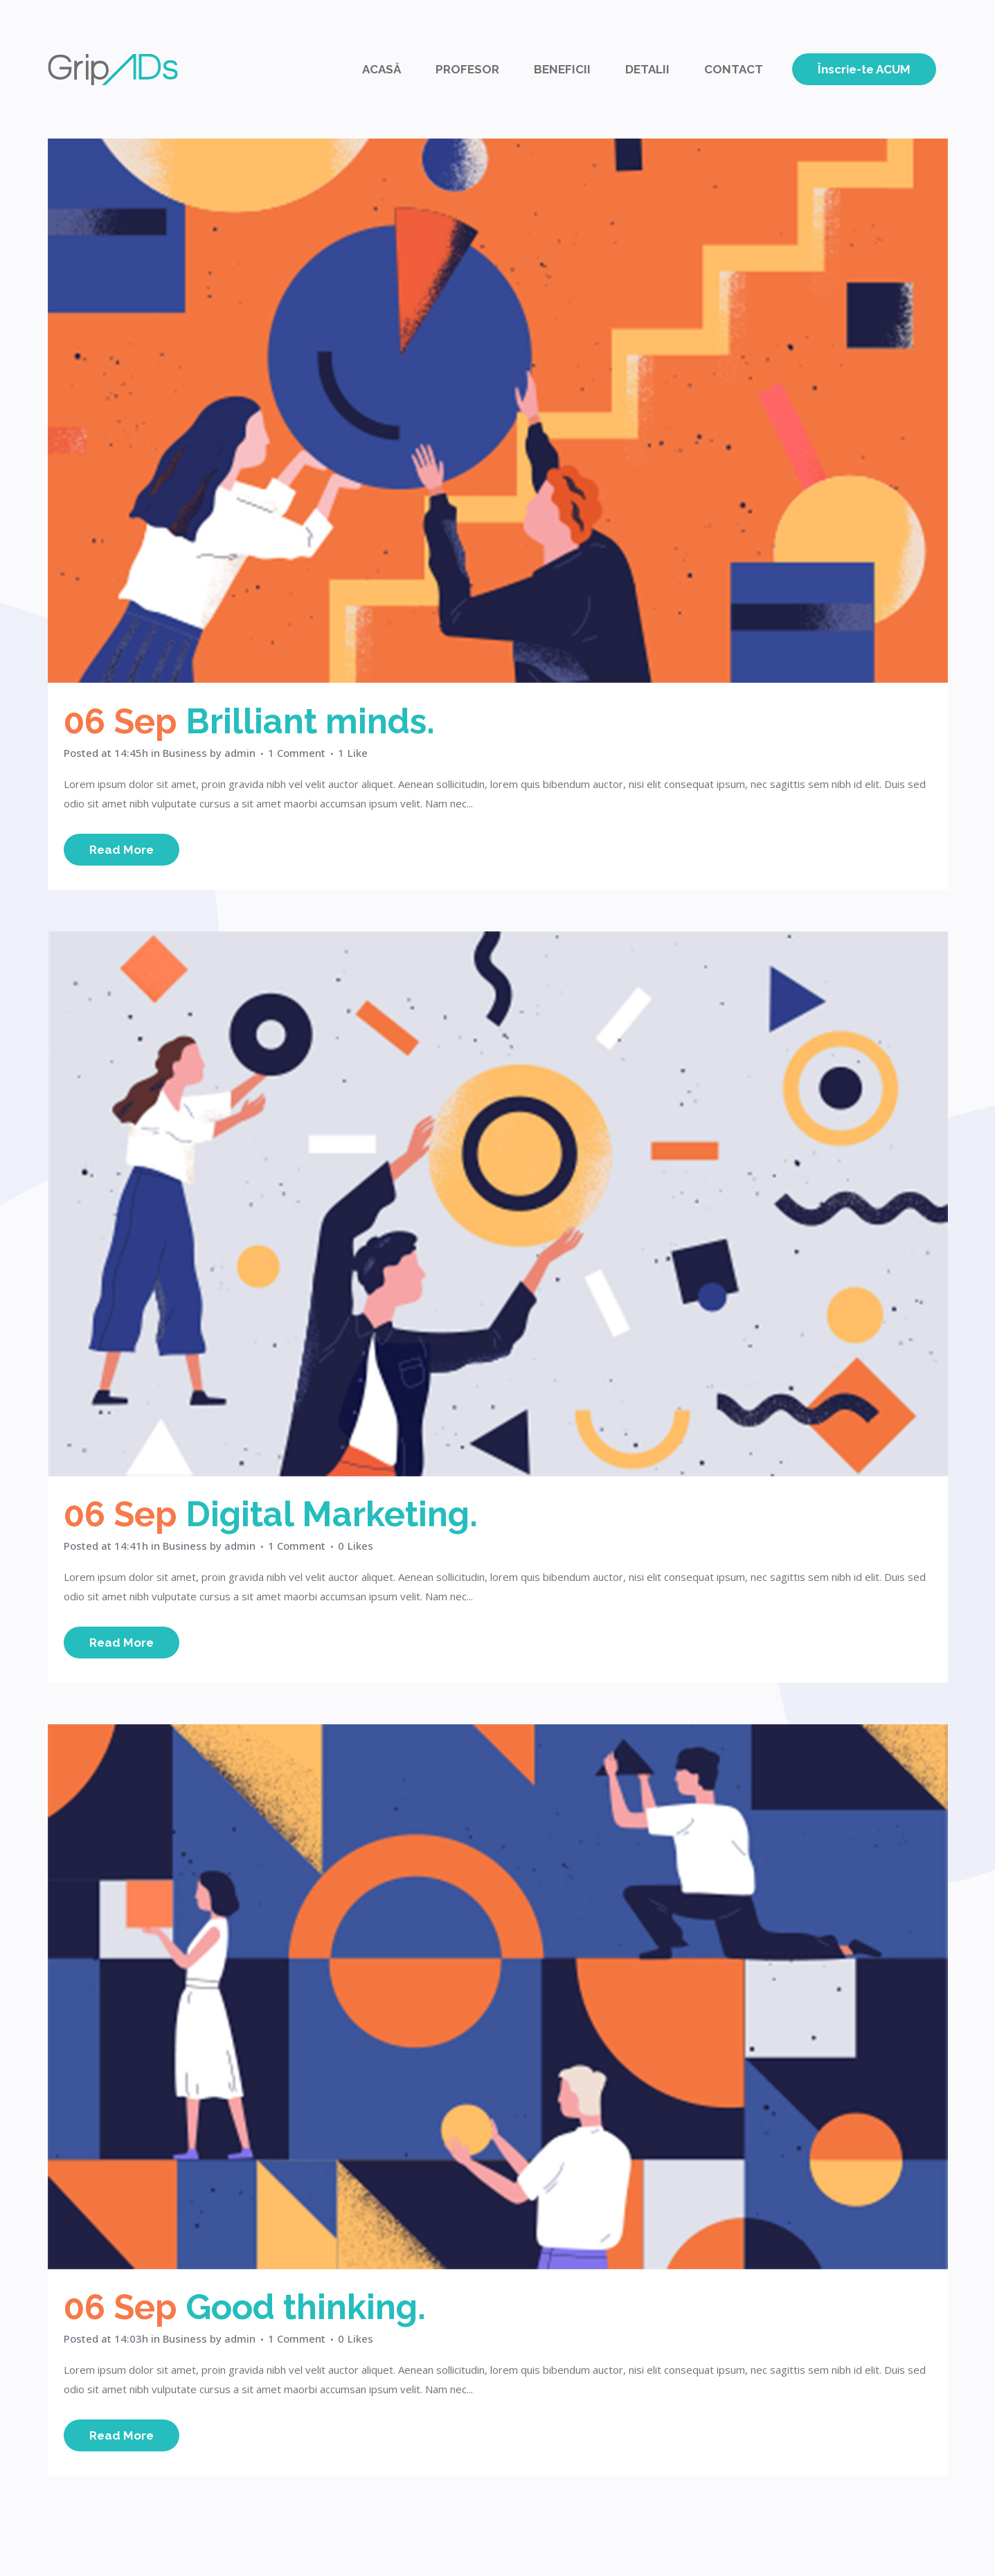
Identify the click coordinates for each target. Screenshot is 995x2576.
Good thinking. (306, 2307)
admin (240, 753)
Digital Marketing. (332, 1514)
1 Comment (296, 753)
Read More (121, 850)
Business (185, 753)
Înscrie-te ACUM (864, 69)
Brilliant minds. (310, 721)
